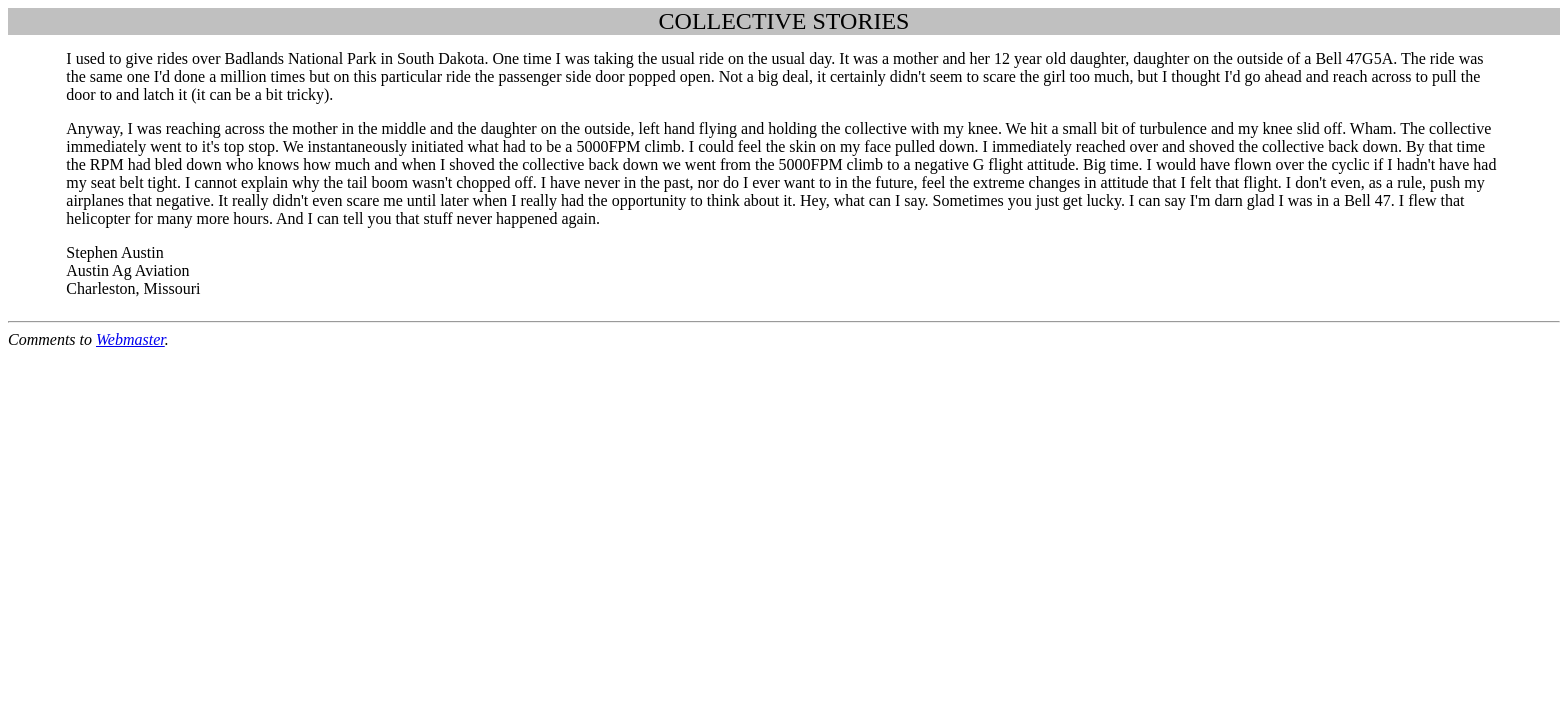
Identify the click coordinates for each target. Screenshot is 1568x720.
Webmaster (130, 339)
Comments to (52, 339)
